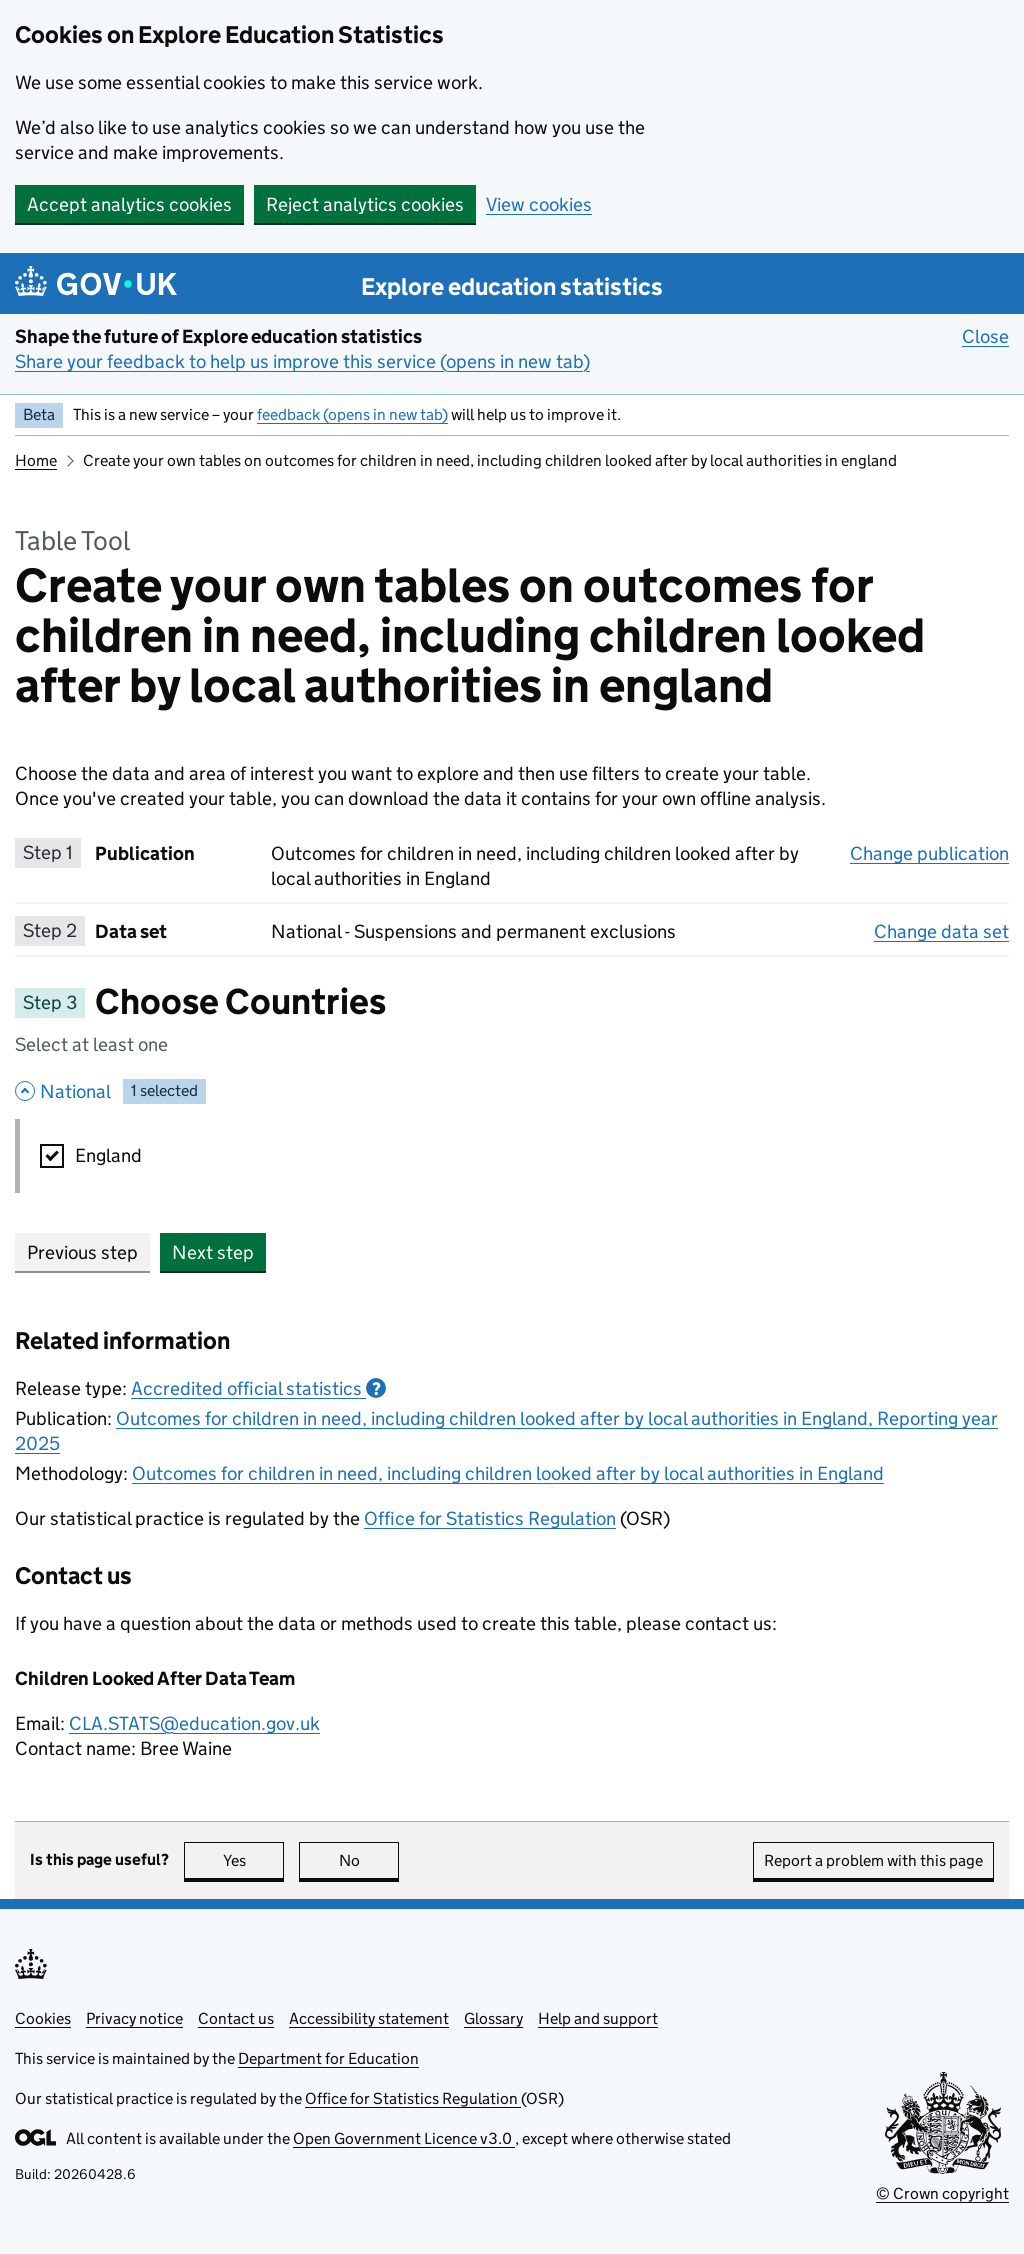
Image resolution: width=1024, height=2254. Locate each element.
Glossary (493, 2018)
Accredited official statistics (258, 1388)
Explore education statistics (512, 286)
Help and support (598, 2018)
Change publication (929, 853)
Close (985, 336)
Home (36, 460)
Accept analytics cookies (129, 204)
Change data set (941, 931)
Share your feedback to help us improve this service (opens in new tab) (302, 361)
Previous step (82, 1252)
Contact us (236, 2018)
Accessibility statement (369, 2018)
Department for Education (328, 2058)
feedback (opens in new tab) (352, 414)
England (108, 1155)
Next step (213, 1252)
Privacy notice (134, 2018)
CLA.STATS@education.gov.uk (194, 1723)
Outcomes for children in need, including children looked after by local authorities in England (508, 1473)
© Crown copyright (942, 2193)
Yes (254, 1860)
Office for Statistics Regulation (490, 1518)
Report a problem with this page (873, 1860)
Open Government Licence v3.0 (404, 2138)
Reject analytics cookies (365, 204)
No (369, 1860)
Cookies (43, 2018)
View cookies (539, 204)
